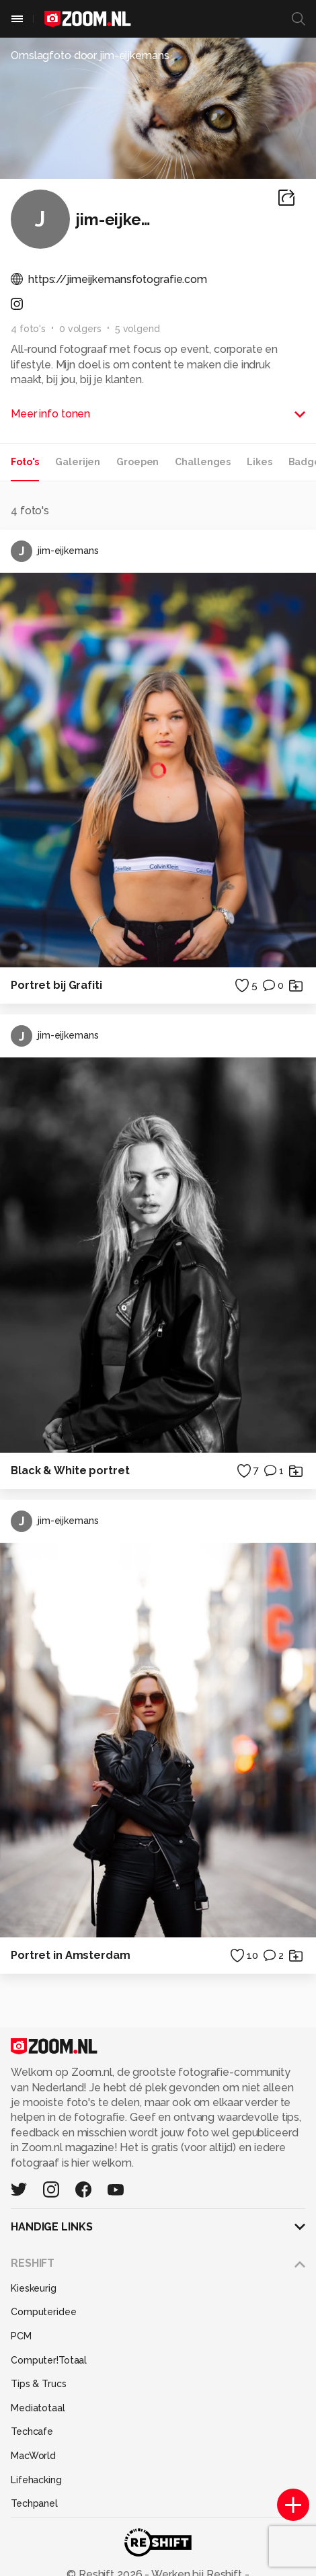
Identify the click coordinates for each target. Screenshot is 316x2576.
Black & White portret (70, 1470)
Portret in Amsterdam (70, 1955)
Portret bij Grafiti (56, 985)
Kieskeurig (33, 2288)
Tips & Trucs (39, 2383)
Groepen (137, 461)
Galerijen (77, 461)
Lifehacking (36, 2479)
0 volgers (80, 328)
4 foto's (28, 328)
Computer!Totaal (49, 2360)
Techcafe (32, 2431)
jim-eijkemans (54, 551)
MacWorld (33, 2455)
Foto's (25, 461)
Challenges (203, 461)
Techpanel (34, 2503)
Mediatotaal (38, 2408)
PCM (21, 2336)
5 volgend (137, 328)
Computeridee (44, 2311)
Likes (259, 461)
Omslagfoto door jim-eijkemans (90, 55)
